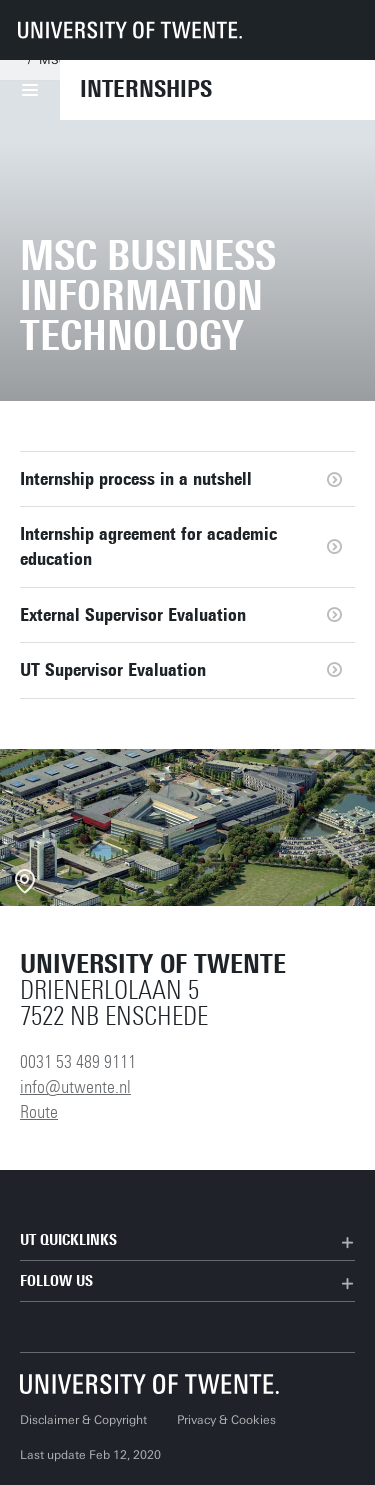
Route (39, 1112)
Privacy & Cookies (226, 1420)
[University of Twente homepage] (130, 30)
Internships (146, 89)
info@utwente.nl (75, 1087)
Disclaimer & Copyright (83, 1420)
